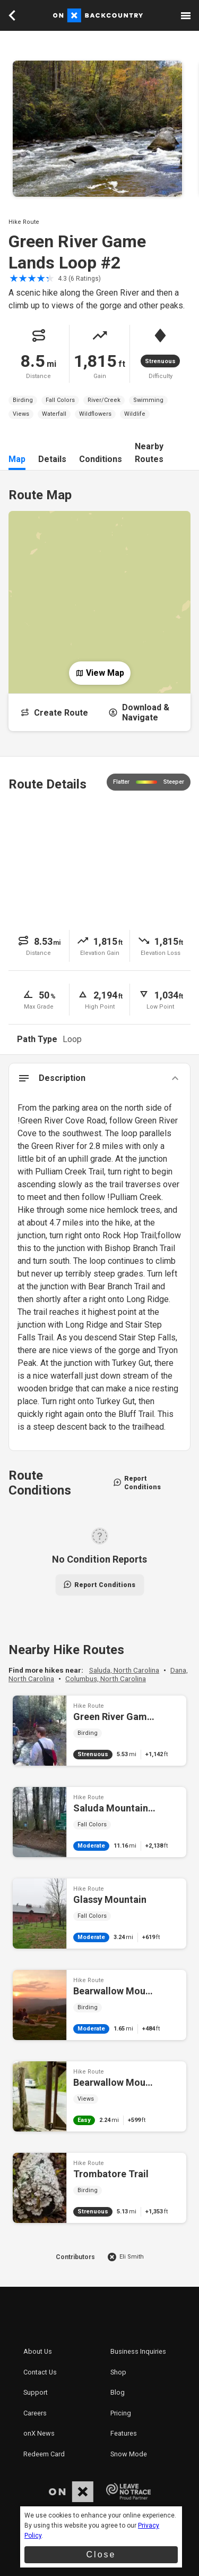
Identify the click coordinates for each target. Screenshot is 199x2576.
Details (52, 459)
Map (16, 459)
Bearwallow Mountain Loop (99, 2005)
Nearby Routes (149, 452)
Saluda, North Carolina (124, 1670)
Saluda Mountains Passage (99, 1822)
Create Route (54, 713)
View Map (99, 673)
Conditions (100, 459)
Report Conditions (137, 1483)
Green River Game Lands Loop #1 (99, 1731)
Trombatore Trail (99, 2188)
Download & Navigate (138, 712)
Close (101, 2554)
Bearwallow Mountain (99, 2096)
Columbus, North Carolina (105, 1678)
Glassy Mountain (99, 1913)
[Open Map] (99, 593)
